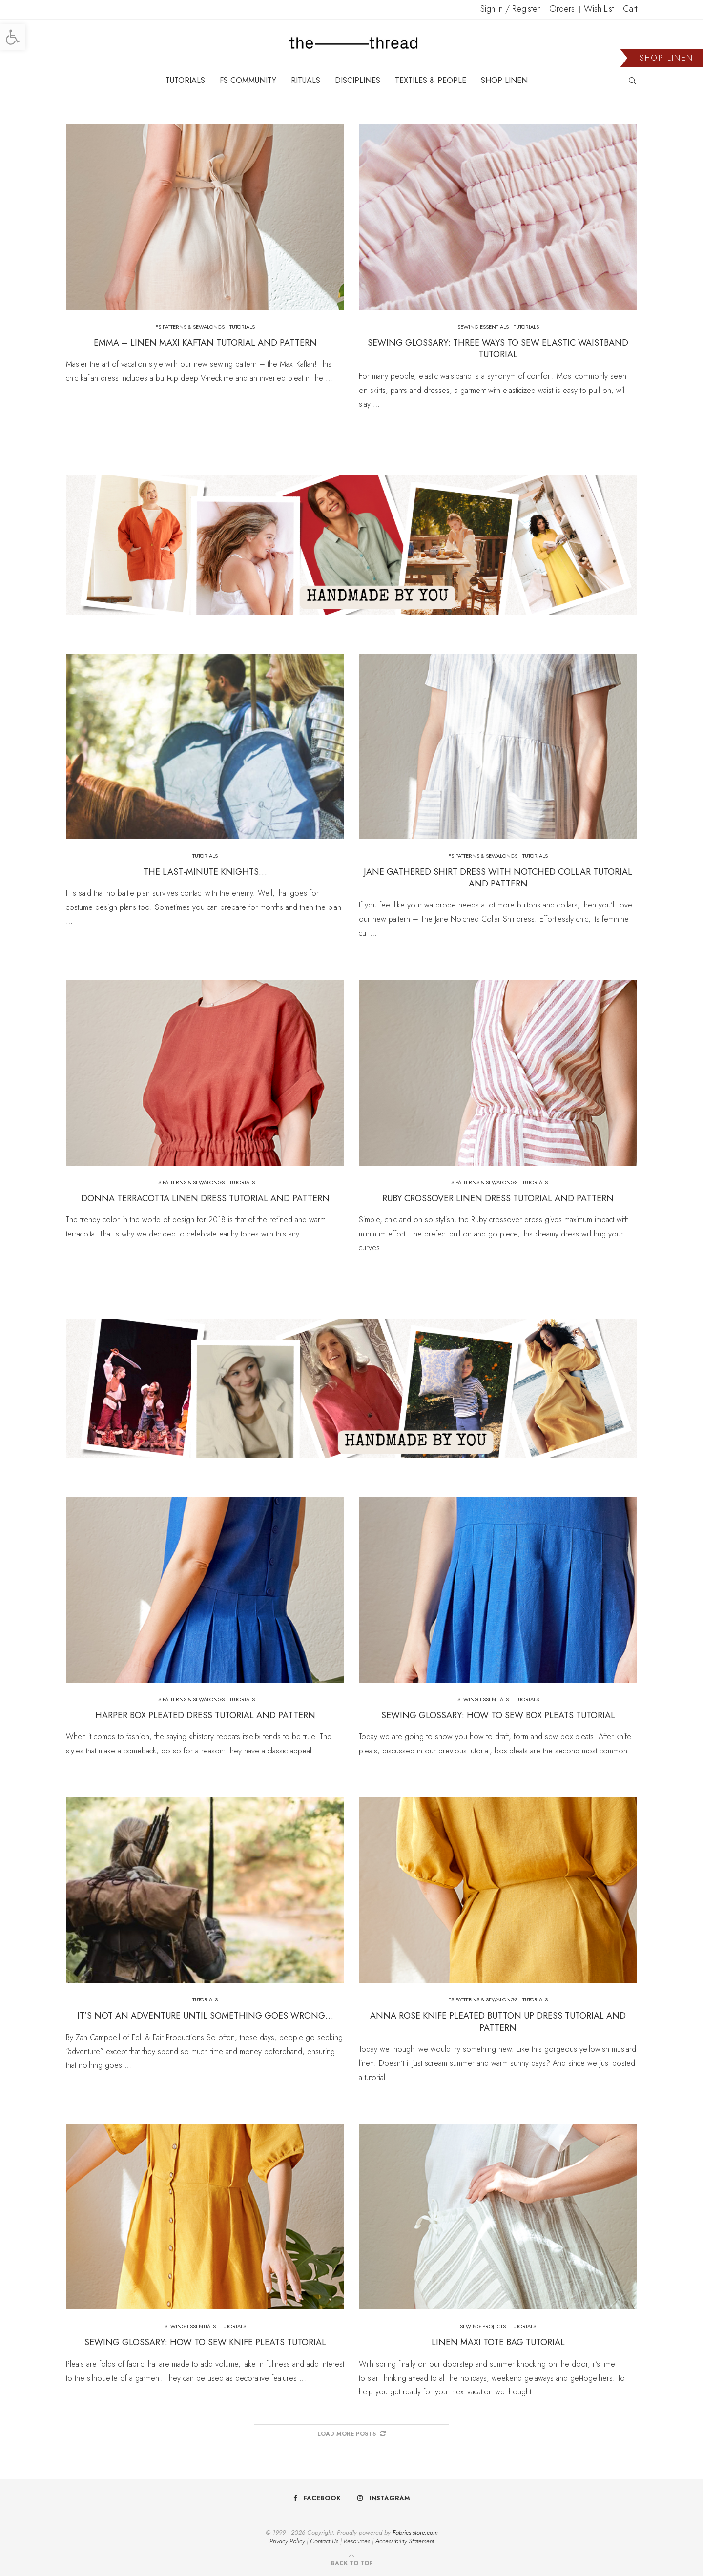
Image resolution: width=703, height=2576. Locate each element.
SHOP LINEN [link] (504, 80)
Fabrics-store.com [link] (415, 2532)
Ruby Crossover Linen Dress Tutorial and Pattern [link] (498, 1198)
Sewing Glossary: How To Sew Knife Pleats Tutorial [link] (205, 2342)
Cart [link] (630, 8)
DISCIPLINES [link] (357, 80)
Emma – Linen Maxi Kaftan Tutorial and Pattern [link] (205, 342)
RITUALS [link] (305, 80)
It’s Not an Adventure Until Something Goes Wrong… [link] (205, 2015)
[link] (12, 37)
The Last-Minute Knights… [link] (205, 872)
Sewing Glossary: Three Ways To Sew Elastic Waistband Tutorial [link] (498, 348)
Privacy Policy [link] (287, 2541)
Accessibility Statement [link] (404, 2541)
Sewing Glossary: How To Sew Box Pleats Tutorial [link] (498, 1715)
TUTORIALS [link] (185, 80)
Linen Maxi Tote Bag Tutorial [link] (498, 2342)
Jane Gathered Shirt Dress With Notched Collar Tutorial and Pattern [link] (498, 878)
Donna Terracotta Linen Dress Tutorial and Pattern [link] (205, 1198)
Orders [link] (562, 8)
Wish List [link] (599, 8)
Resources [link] (357, 2541)
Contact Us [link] (324, 2541)
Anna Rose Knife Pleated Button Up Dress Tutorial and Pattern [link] (498, 2021)
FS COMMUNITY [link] (248, 80)
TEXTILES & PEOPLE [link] (430, 80)
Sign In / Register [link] (510, 8)
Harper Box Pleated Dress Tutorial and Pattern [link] (205, 1715)
